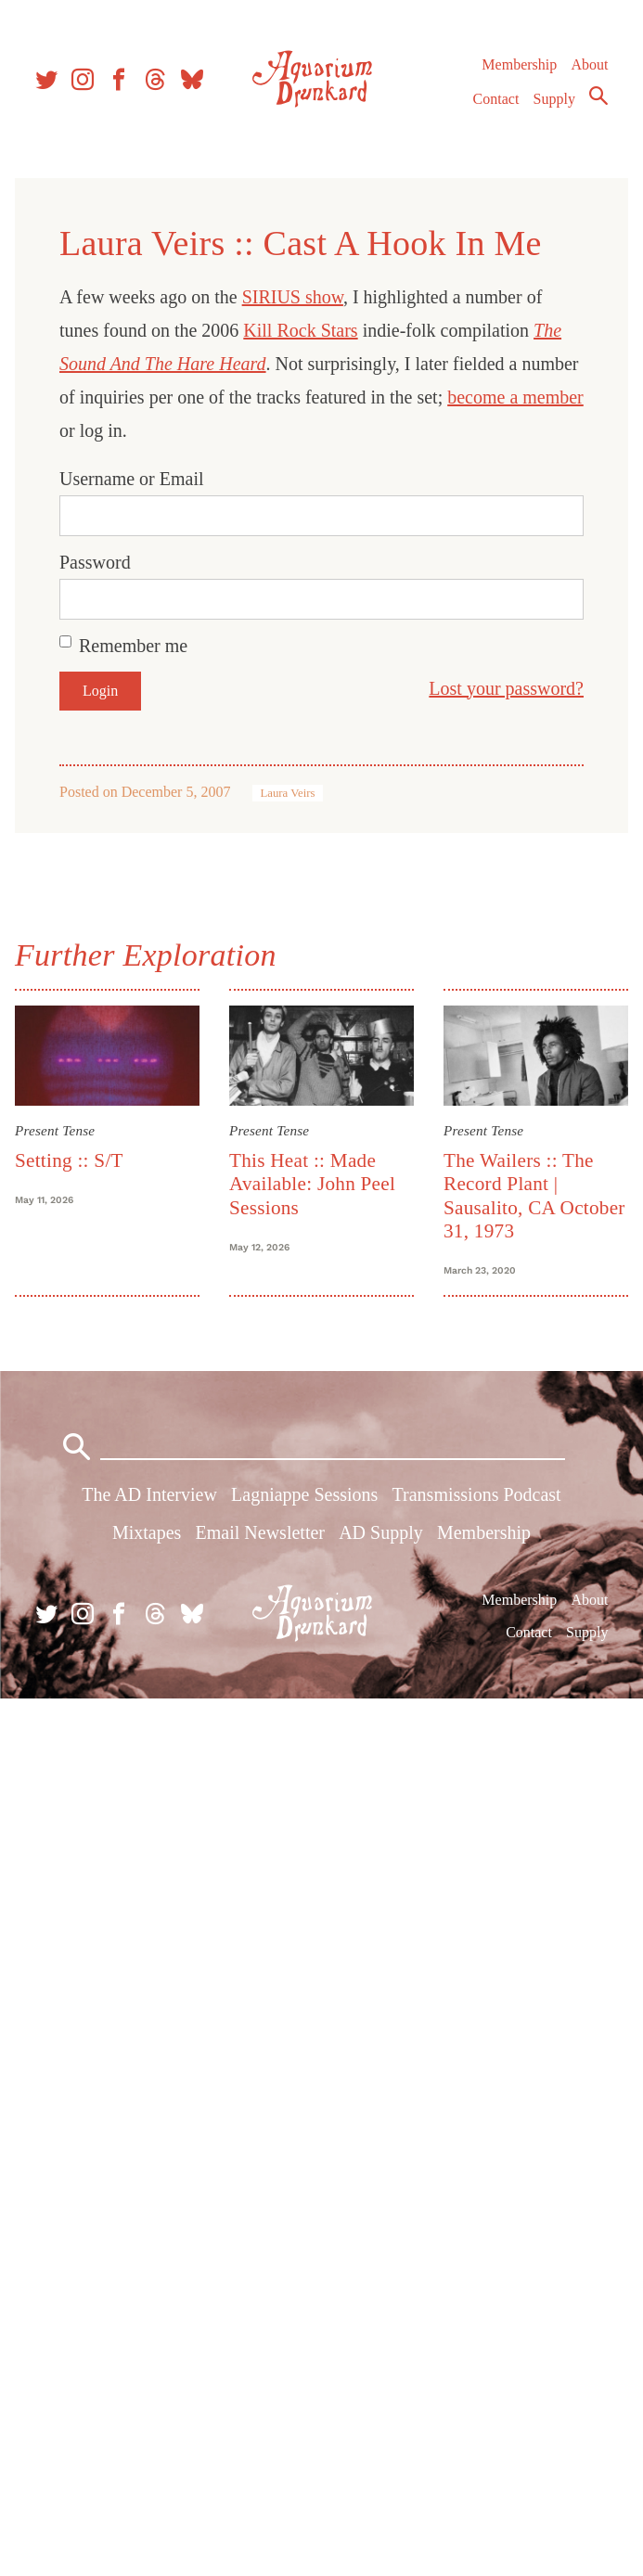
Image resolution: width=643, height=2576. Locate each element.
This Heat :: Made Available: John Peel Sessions (312, 1184)
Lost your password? (506, 688)
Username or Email (131, 478)
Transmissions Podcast (476, 1494)
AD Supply (381, 1532)
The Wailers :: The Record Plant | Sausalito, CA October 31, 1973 (534, 1195)
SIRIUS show (292, 297)
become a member (515, 397)
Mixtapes (146, 1532)
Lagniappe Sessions (304, 1494)
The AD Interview (149, 1494)
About (589, 64)
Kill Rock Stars (300, 330)
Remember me (133, 645)
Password (95, 562)
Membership (519, 64)
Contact (496, 99)
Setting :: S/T (69, 1160)
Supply (554, 99)
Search (598, 95)
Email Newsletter (260, 1532)
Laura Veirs (287, 793)
